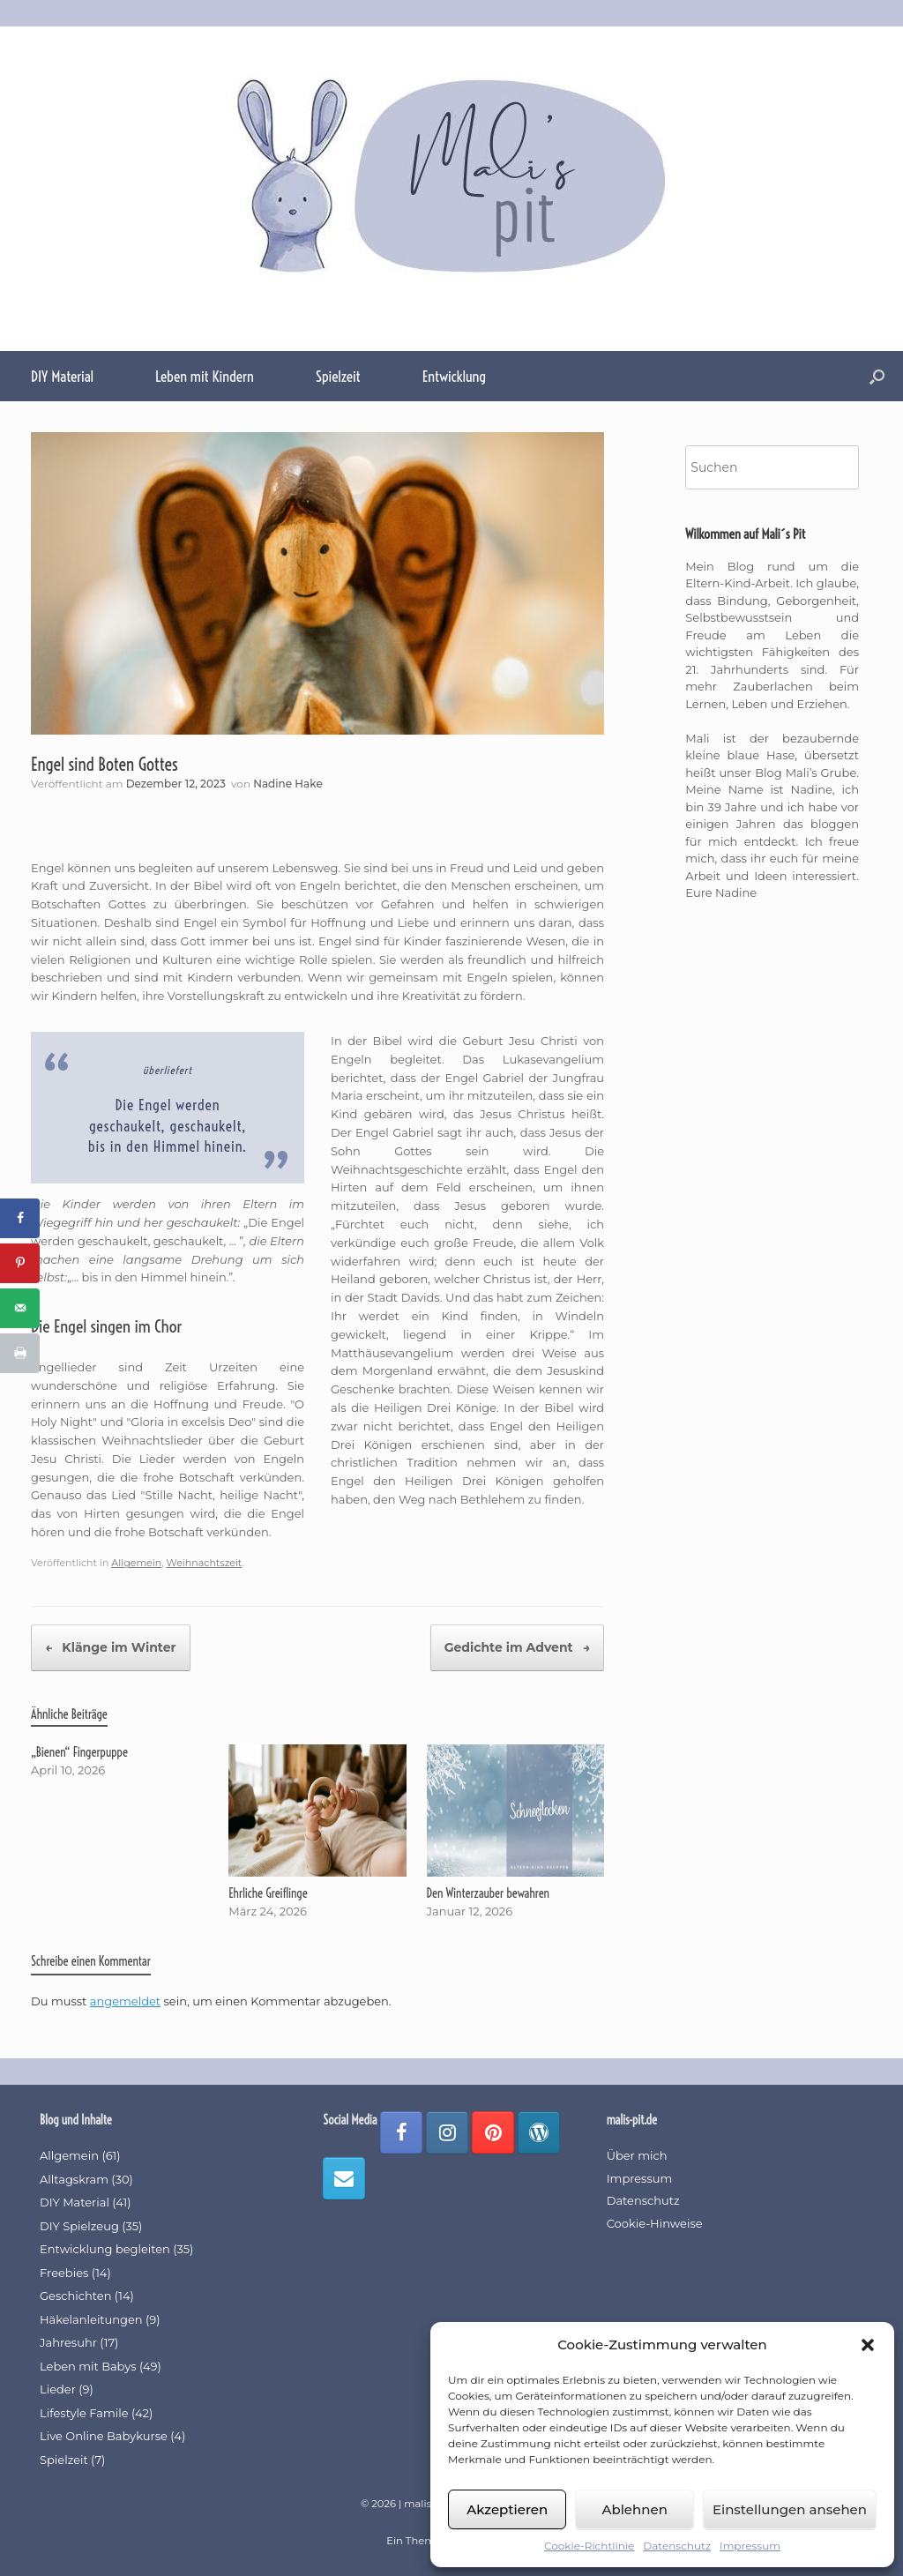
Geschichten (75, 2296)
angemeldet (125, 2001)
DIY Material (62, 376)
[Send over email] (20, 1308)
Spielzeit (338, 376)
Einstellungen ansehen (790, 2509)
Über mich (637, 2155)
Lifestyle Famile (84, 2413)
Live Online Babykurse (104, 2436)
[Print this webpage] (20, 1353)
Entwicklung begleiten (105, 2249)
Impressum (750, 2545)
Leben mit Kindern (204, 376)
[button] (868, 2345)
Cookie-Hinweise (655, 2223)
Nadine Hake (288, 783)
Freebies (64, 2273)
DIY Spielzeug (79, 2226)
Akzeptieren (507, 2509)
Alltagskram (74, 2179)
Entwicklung (454, 376)
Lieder (58, 2389)
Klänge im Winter (110, 1648)
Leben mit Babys (88, 2366)
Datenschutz (677, 2545)
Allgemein (136, 1563)
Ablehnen (634, 2509)
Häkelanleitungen (91, 2319)
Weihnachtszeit (204, 1563)
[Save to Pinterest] (20, 1263)
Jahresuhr (68, 2342)
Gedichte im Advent (517, 1648)
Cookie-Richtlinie (589, 2545)
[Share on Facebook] (20, 1218)
